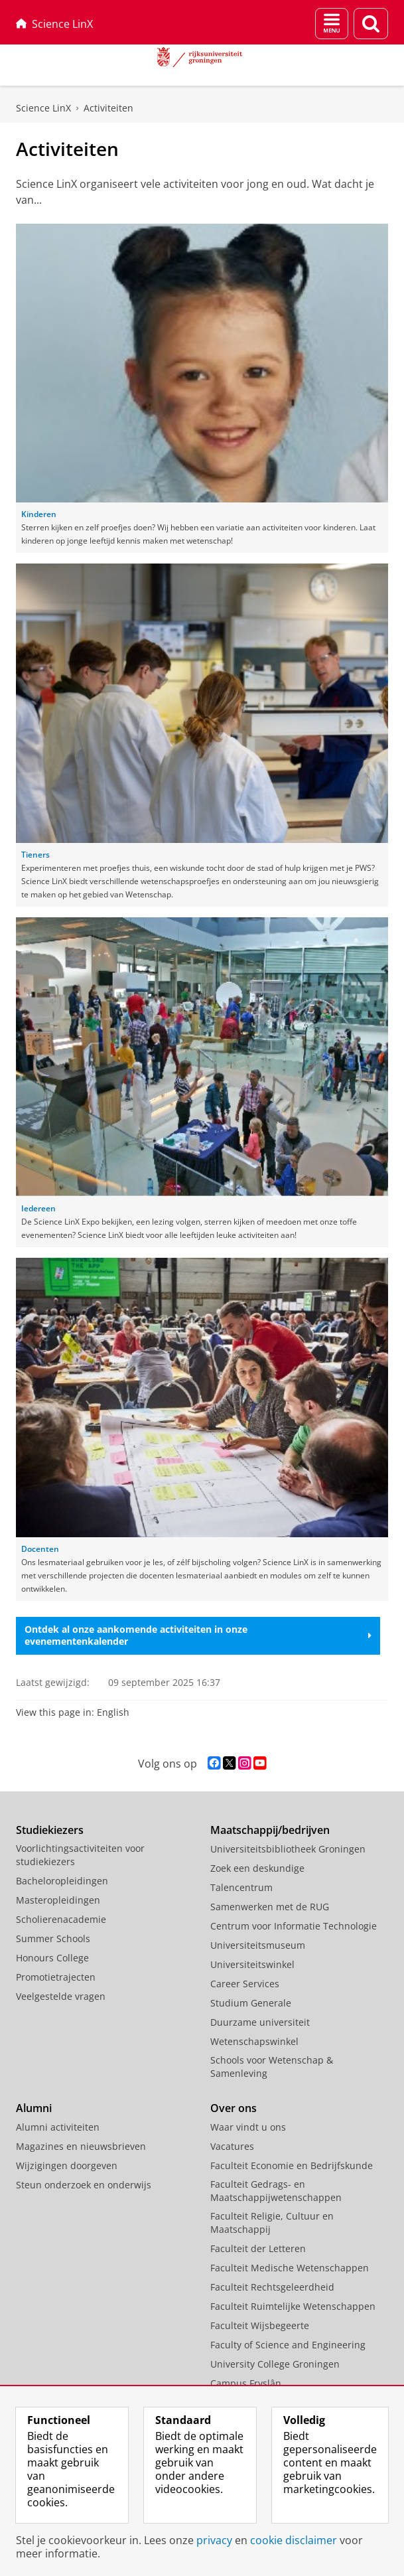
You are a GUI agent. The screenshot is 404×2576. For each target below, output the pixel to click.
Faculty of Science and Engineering (288, 2344)
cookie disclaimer (293, 2540)
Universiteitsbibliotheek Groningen (288, 1849)
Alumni (34, 2108)
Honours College (52, 1957)
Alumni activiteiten (58, 2127)
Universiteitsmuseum (257, 1945)
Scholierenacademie (61, 1919)
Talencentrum (241, 1887)
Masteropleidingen (58, 1900)
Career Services (244, 1983)
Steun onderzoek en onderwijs (83, 2184)
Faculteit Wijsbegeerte (259, 2325)
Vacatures (232, 2146)
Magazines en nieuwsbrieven (81, 2146)
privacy (214, 2540)
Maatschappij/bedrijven (270, 1830)
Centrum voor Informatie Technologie (293, 1926)
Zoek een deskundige (257, 1868)
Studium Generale (250, 2003)
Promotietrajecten (56, 1977)
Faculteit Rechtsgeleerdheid (272, 2287)
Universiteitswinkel (252, 1964)
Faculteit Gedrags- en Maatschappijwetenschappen (276, 2191)
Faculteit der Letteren (258, 2248)
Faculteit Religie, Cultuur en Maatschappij (272, 2222)
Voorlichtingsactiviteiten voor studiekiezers (80, 1855)
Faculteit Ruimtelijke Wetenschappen (292, 2306)
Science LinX (54, 24)
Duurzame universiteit (260, 2022)
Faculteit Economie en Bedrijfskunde (291, 2165)
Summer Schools (53, 1938)
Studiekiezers (50, 1830)
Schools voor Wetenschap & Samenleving (271, 2067)
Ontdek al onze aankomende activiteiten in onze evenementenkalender (198, 1635)
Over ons (233, 2108)
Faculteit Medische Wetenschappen (289, 2267)
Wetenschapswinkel (254, 2041)
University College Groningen (275, 2364)
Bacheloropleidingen (62, 1880)
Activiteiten (108, 108)
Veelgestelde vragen (60, 1996)
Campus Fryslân (245, 2383)
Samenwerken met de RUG (269, 1906)
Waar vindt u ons (248, 2127)
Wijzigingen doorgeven (66, 2165)
